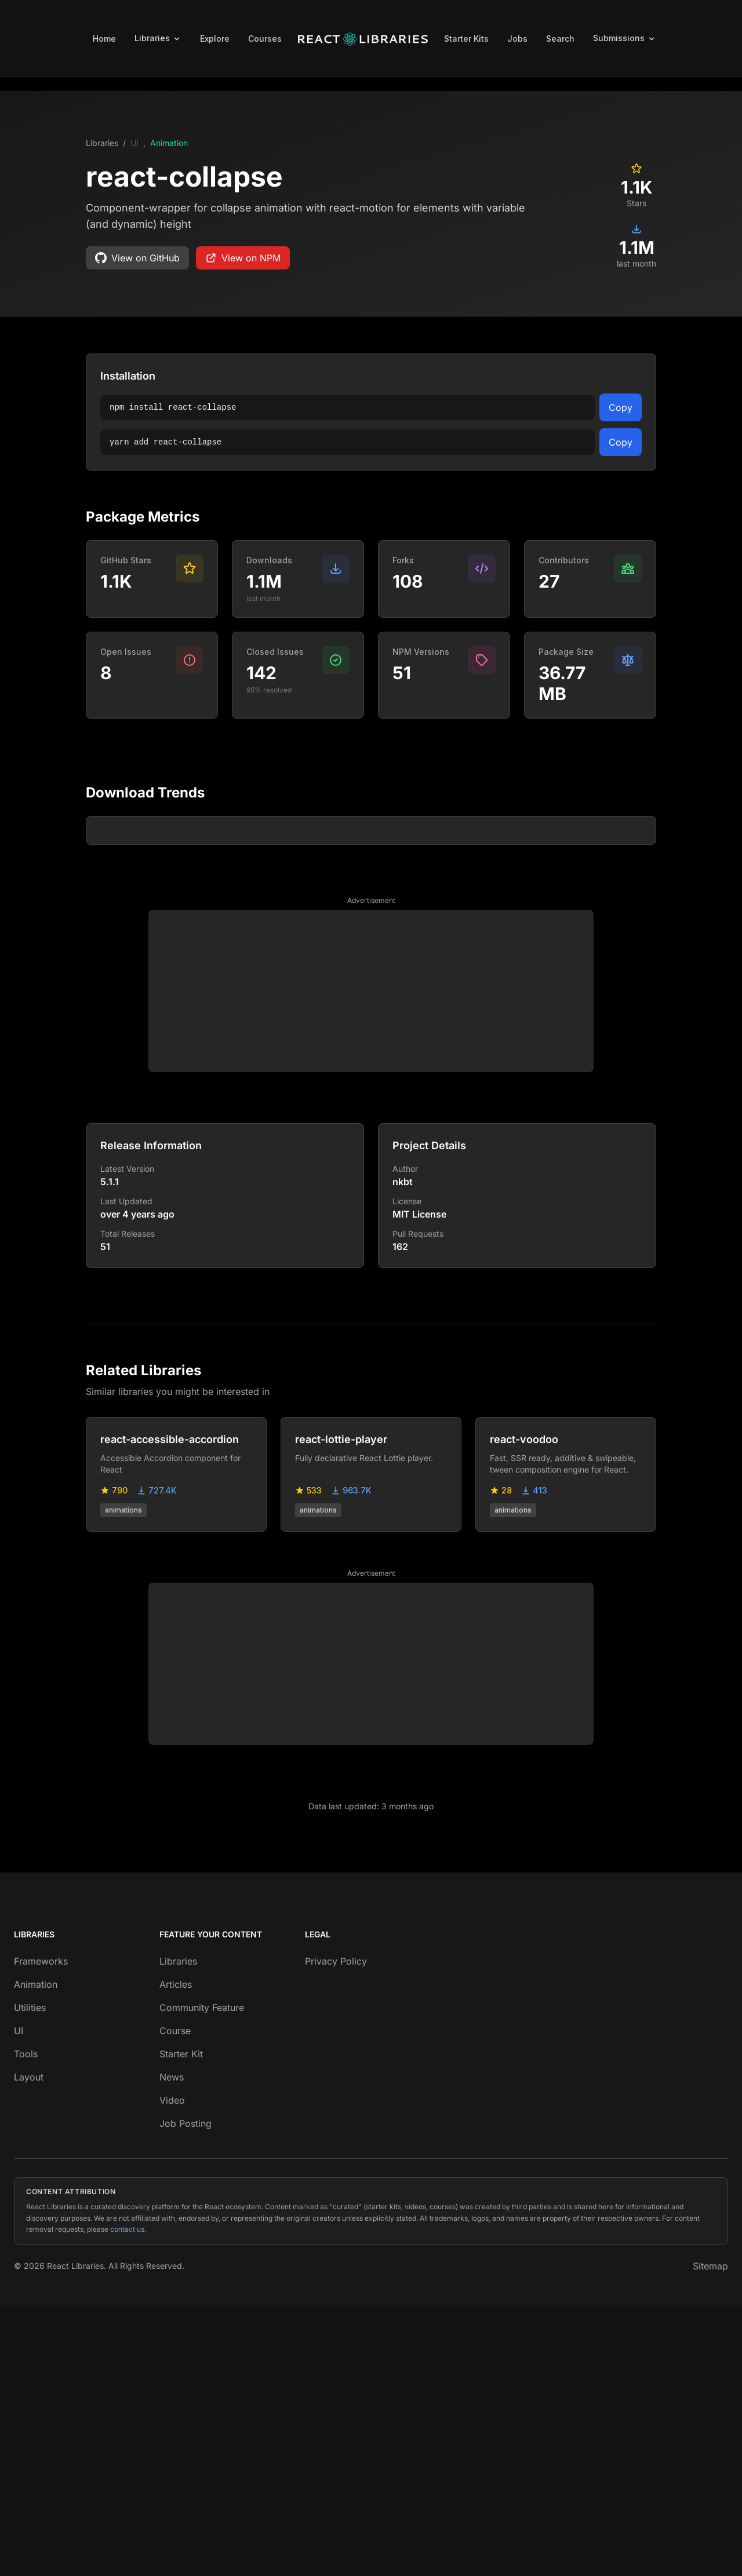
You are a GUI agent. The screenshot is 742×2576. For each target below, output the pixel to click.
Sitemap (710, 2536)
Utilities (30, 2278)
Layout (28, 2347)
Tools (26, 2324)
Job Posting (185, 2394)
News (171, 2347)
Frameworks (41, 2232)
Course (175, 2301)
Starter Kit (181, 2324)
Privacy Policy (336, 2232)
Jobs (517, 38)
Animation (169, 143)
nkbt (402, 1452)
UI (134, 143)
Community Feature (201, 2278)
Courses (265, 38)
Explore (215, 38)
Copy (620, 407)
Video (172, 2371)
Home (104, 38)
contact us (127, 2499)
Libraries (102, 143)
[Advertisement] (371, 1261)
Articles (175, 2255)
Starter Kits (466, 38)
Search (560, 38)
